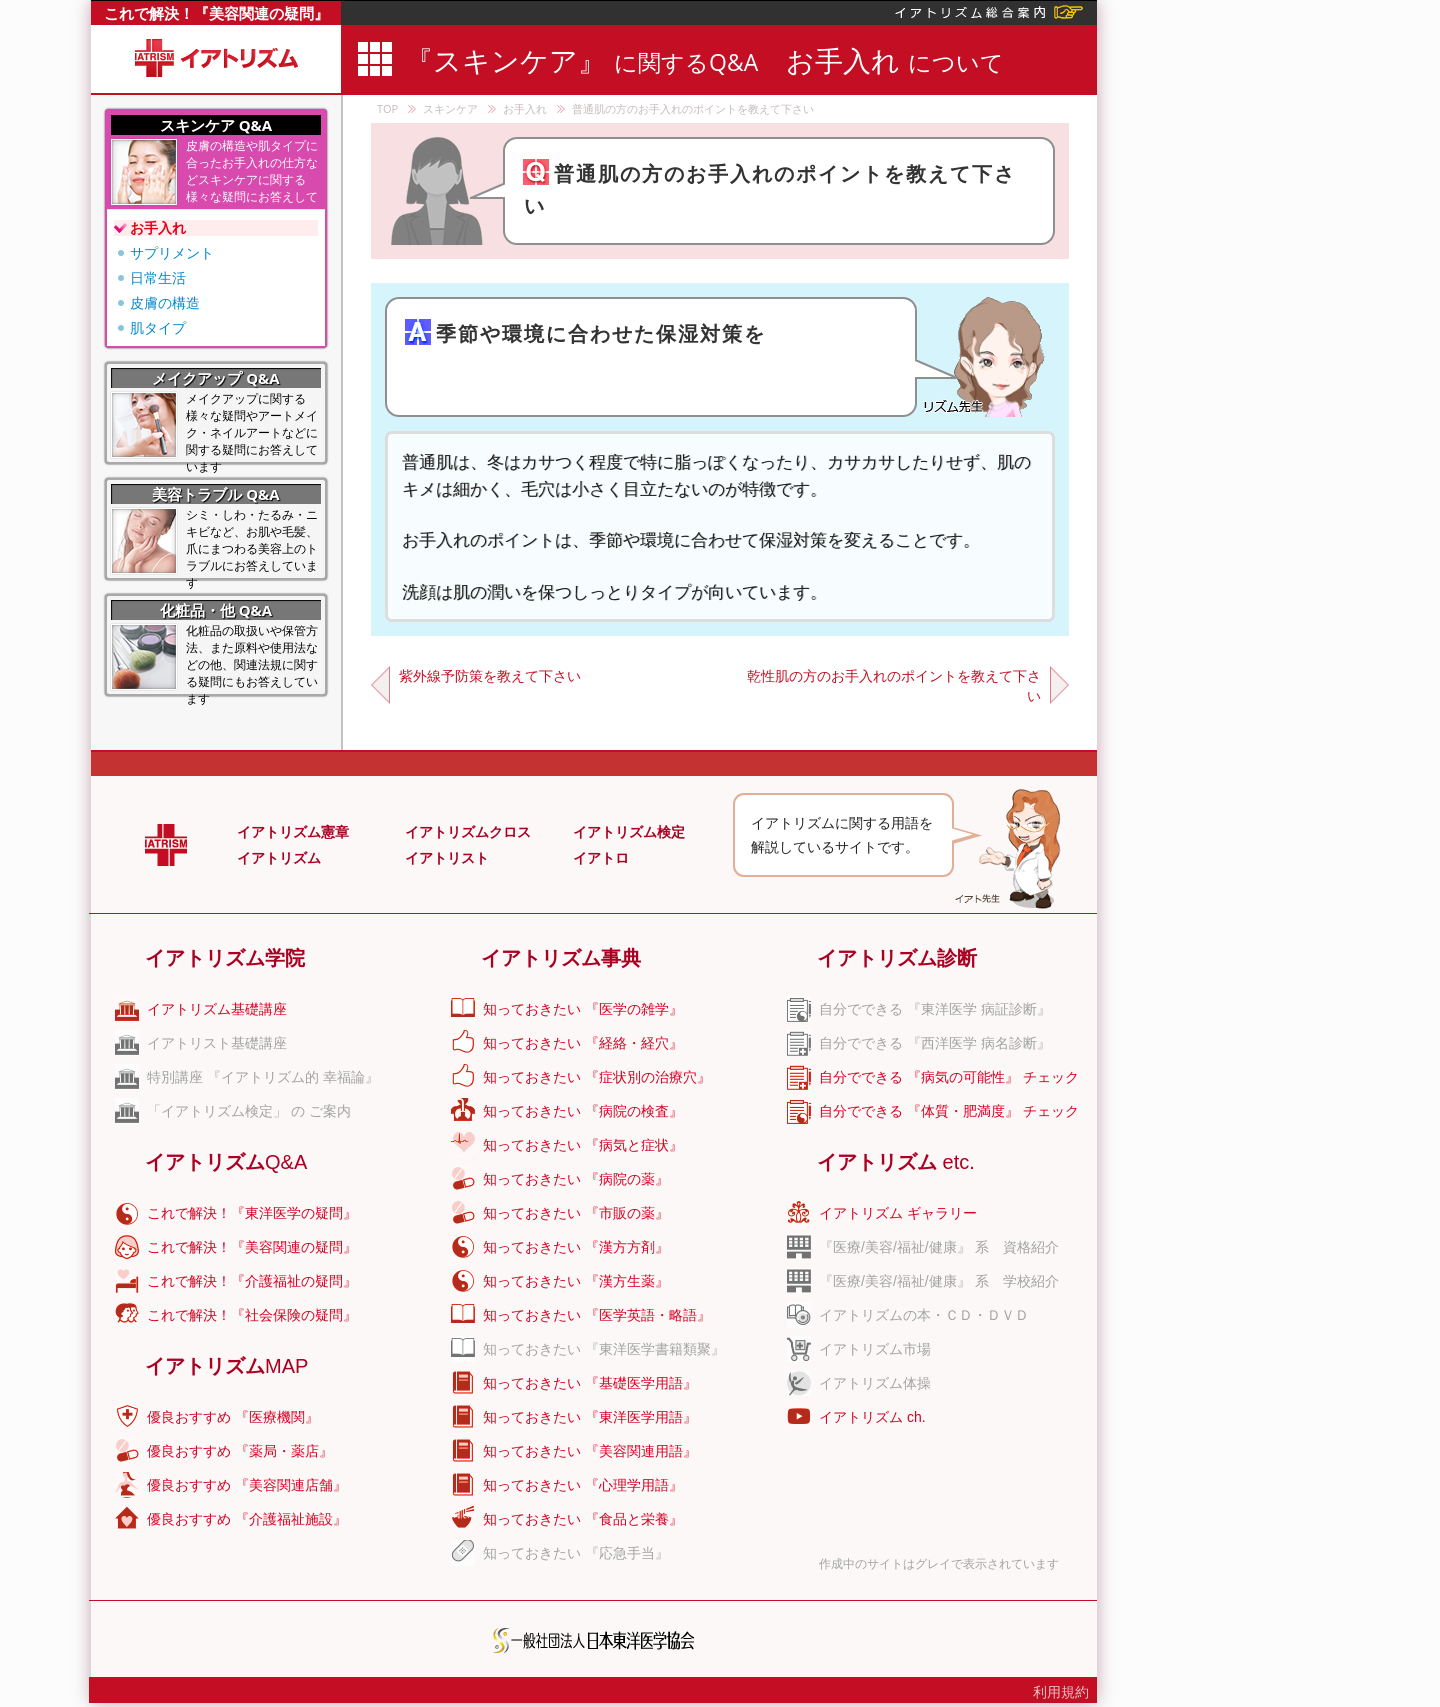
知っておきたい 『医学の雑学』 (583, 1009)
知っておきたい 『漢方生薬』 (576, 1281)
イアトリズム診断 (897, 958)
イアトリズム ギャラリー (898, 1213)
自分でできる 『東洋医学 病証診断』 (935, 1009)
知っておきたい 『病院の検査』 (583, 1111)
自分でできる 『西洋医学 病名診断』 (935, 1043)
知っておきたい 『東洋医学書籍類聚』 (604, 1349)
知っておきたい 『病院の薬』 (576, 1179)
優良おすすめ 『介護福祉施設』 (247, 1519)
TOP (387, 108)
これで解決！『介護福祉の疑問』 (252, 1281)
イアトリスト (447, 858)
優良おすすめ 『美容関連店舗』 (247, 1485)
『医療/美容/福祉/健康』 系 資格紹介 (939, 1247)
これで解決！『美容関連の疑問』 (216, 13)
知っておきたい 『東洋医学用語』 (590, 1417)
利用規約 (1061, 1692)
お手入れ (525, 108)
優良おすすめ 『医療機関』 (233, 1417)
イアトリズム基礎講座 (217, 1009)
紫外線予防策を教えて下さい (490, 675)
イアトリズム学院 (225, 958)
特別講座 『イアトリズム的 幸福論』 (263, 1077)
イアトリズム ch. (872, 1417)
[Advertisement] (1267, 300)
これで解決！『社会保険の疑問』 (252, 1315)
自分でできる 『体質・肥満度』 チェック (949, 1111)
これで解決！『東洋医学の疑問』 (252, 1213)
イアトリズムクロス (468, 832)
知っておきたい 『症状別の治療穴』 (597, 1077)
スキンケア (450, 108)
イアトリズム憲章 (293, 832)
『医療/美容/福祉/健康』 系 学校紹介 (939, 1281)
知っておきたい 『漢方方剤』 (576, 1247)
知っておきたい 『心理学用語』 (583, 1485)
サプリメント (172, 252)
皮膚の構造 (165, 302)
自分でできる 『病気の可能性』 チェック (949, 1077)
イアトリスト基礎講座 (217, 1043)
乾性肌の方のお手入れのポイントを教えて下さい (894, 685)
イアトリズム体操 (875, 1383)
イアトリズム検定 (629, 832)
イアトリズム (279, 858)
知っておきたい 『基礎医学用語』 (590, 1383)
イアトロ (601, 858)
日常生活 (158, 277)
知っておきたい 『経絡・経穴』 (583, 1043)
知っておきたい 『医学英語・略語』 (597, 1315)
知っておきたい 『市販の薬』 (576, 1213)
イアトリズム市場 (875, 1349)
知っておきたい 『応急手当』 (576, 1553)
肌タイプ (158, 327)
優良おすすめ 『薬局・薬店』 (240, 1451)
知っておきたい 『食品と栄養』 (583, 1519)
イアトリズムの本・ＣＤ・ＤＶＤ (924, 1315)
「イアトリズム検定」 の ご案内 (249, 1111)
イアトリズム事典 (561, 958)
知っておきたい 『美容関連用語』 (590, 1451)
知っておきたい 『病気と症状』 (583, 1145)
